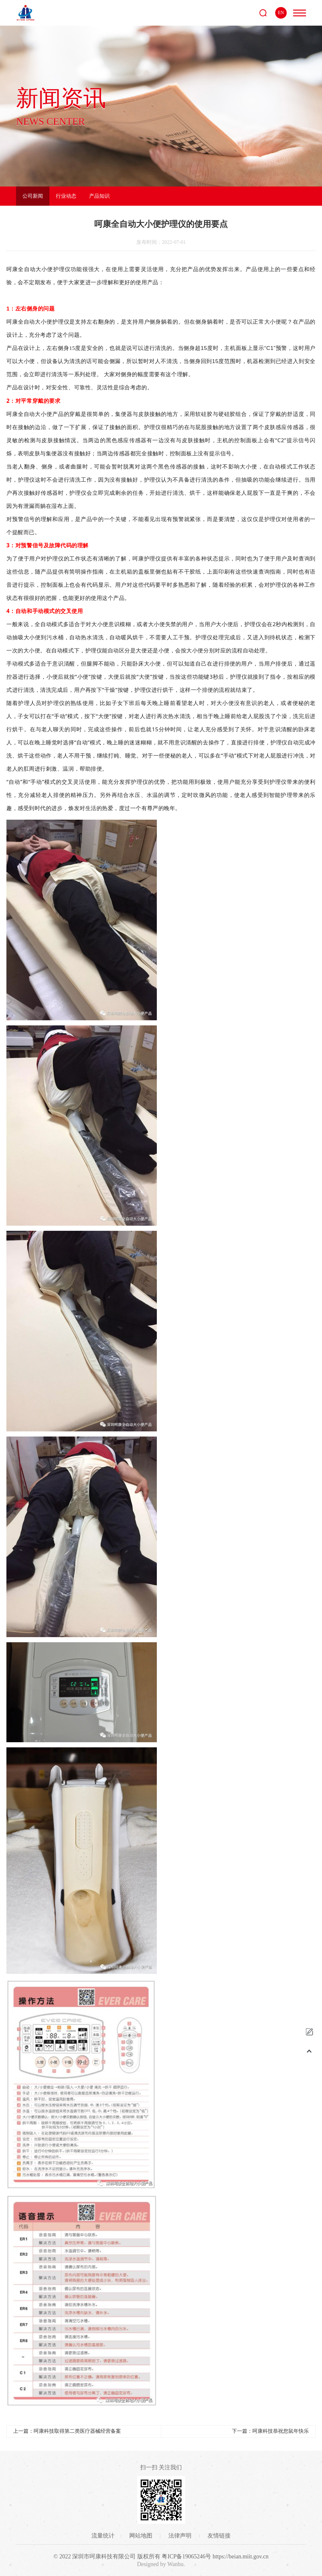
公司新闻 (32, 196)
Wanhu (175, 2564)
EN (281, 12)
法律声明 (180, 2535)
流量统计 (102, 2535)
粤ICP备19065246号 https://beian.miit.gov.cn (215, 2556)
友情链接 (219, 2535)
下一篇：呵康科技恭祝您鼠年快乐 (270, 2431)
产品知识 (99, 196)
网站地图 (141, 2535)
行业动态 (66, 196)
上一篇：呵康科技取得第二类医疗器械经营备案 (67, 2431)
